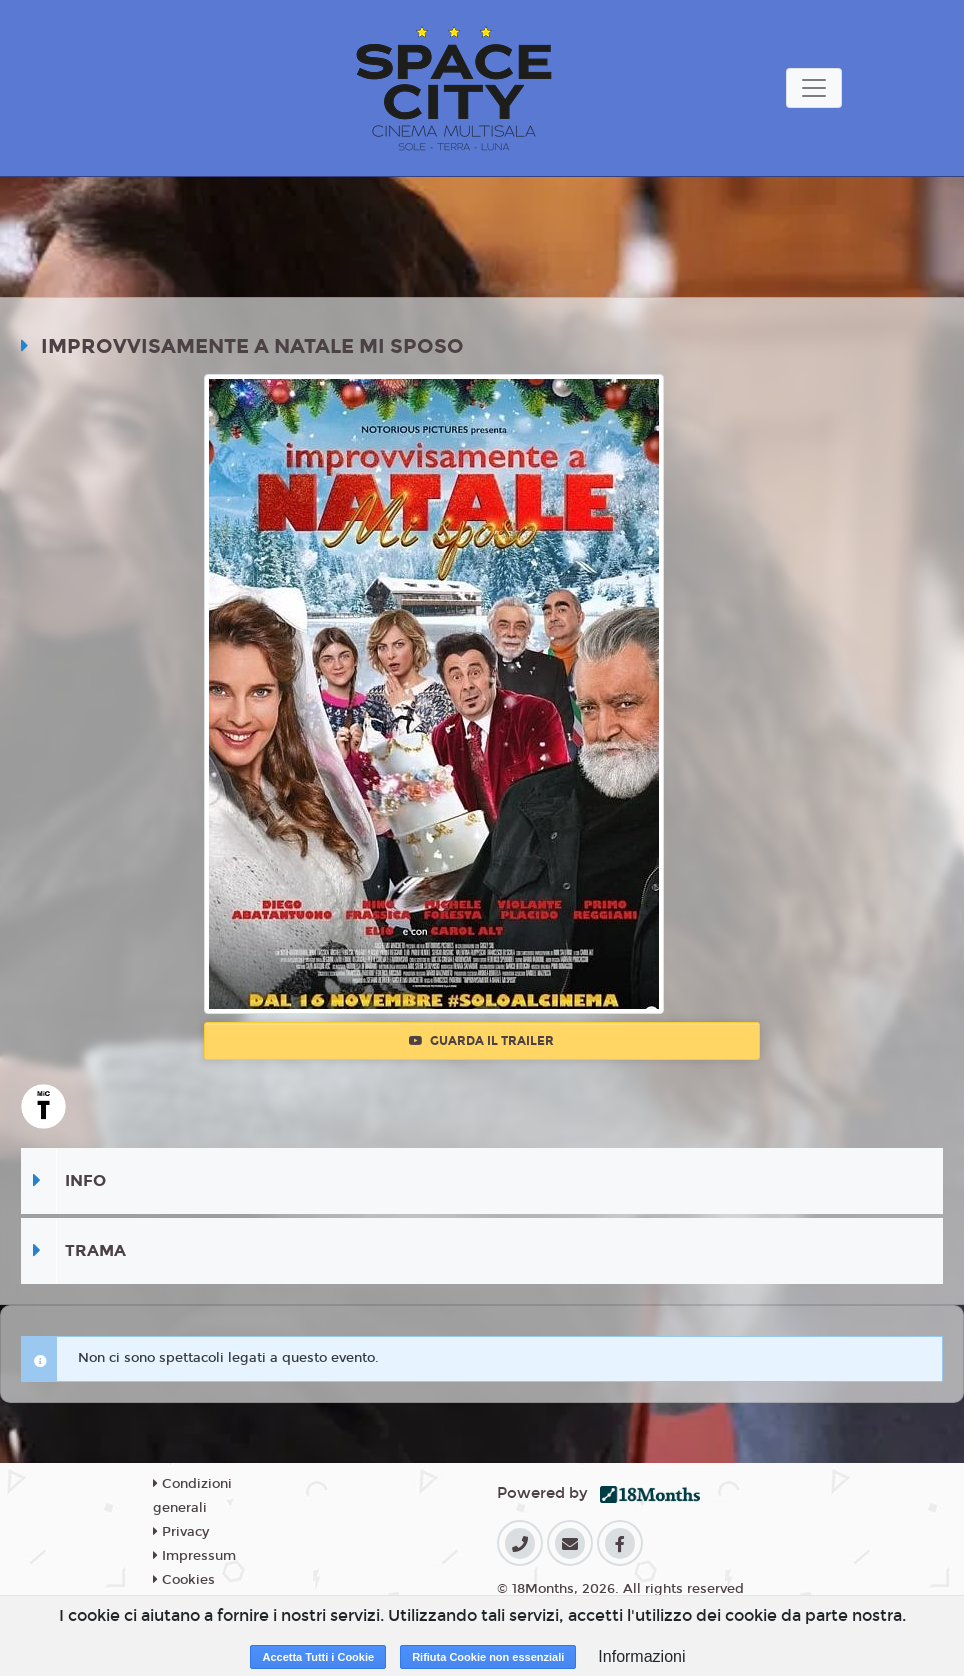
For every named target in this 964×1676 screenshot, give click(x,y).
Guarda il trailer (481, 1041)
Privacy (181, 1532)
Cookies (184, 1580)
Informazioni (641, 1656)
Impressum (194, 1556)
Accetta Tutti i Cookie (318, 1657)
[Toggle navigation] (814, 88)
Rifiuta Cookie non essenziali (488, 1657)
